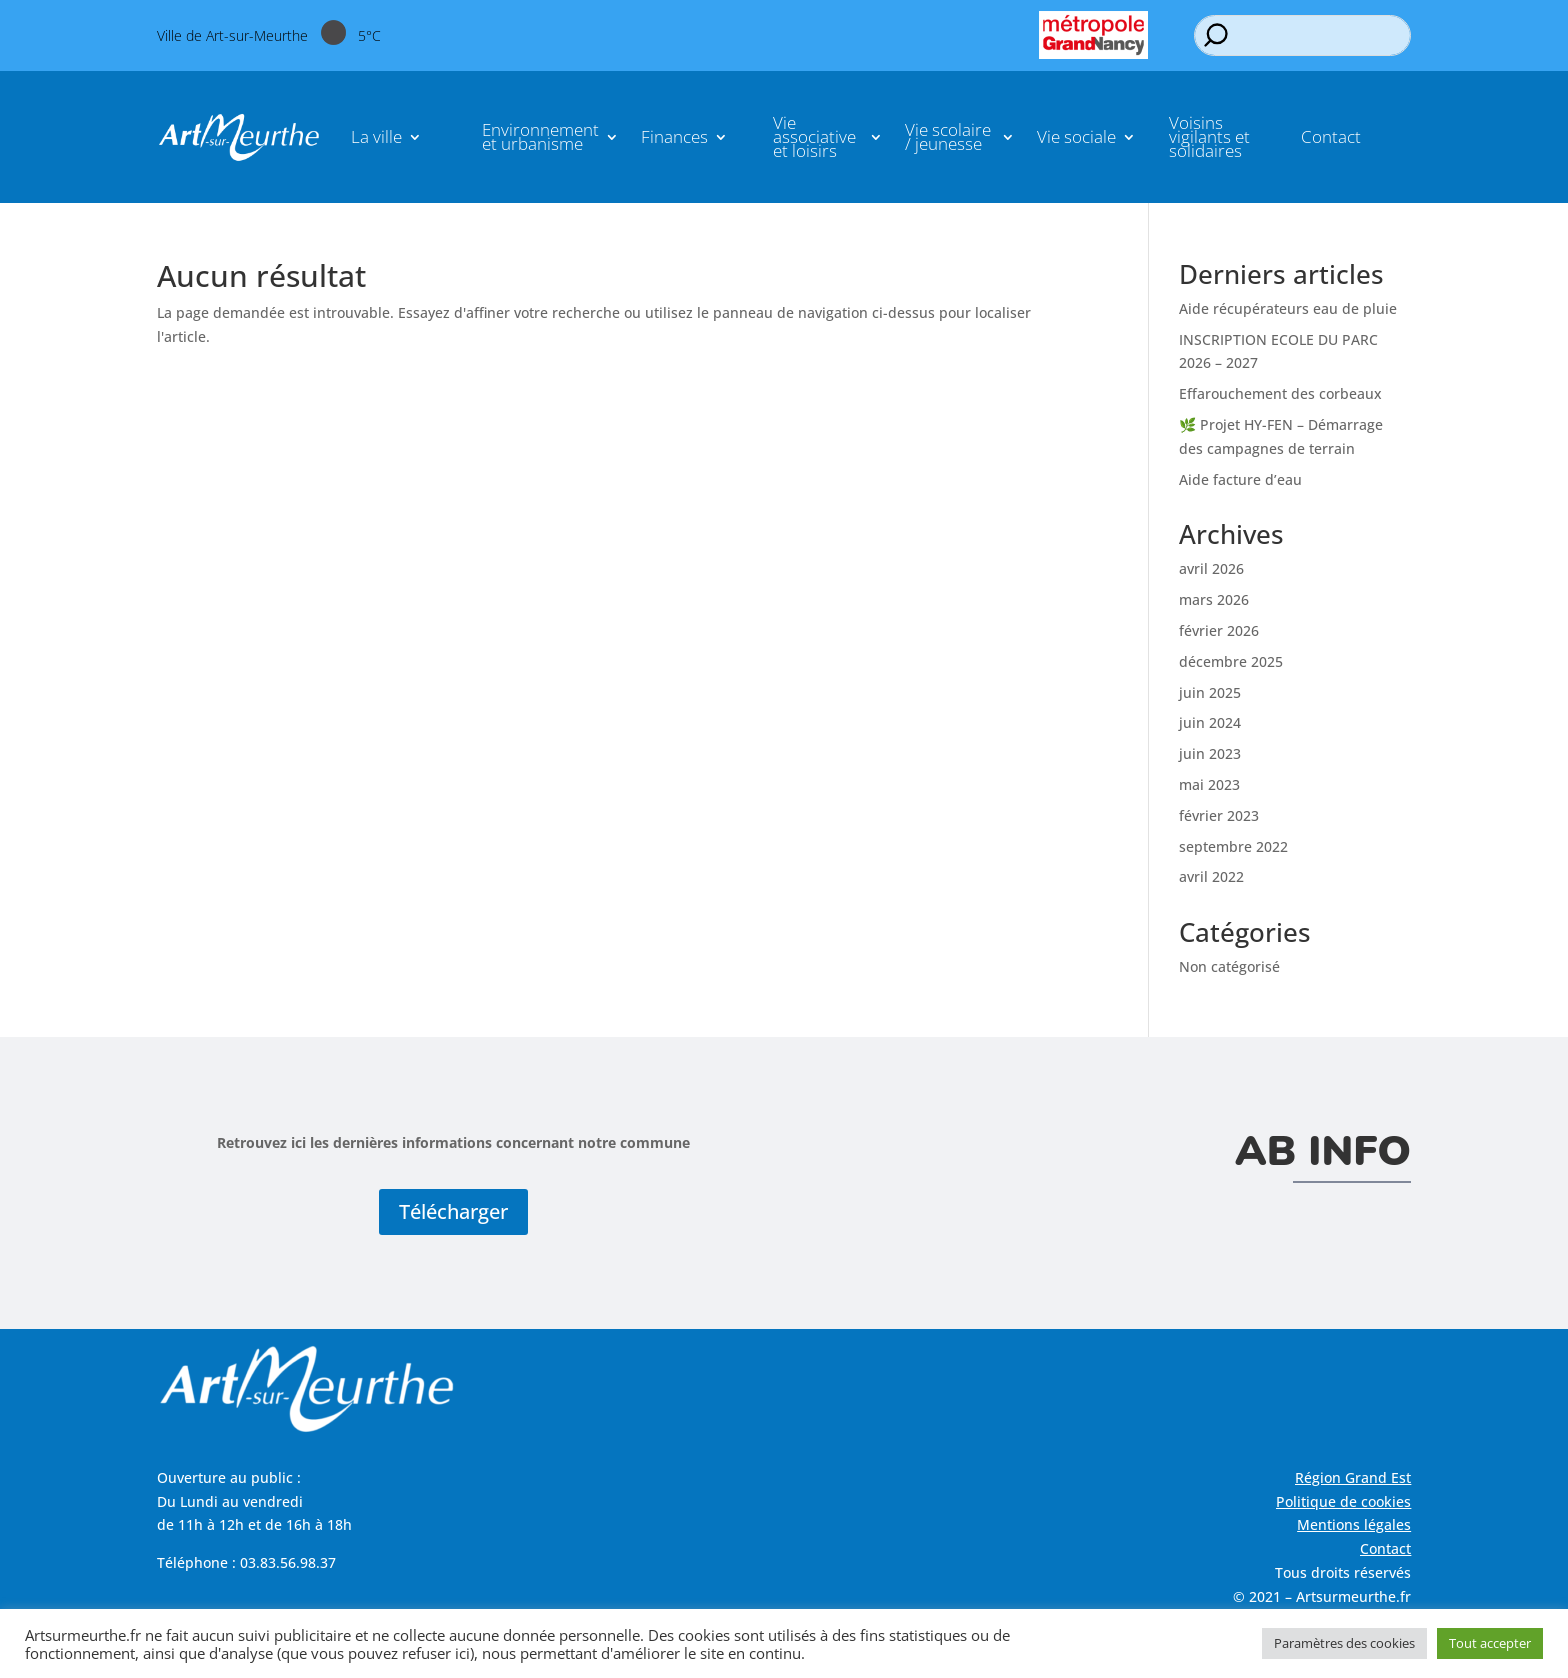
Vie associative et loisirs (814, 136)
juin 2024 (1210, 722)
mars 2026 (1214, 599)
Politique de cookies (1343, 1501)
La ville (376, 136)
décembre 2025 (1231, 661)
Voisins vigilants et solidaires (1209, 136)
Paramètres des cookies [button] (1344, 1643)
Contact (1331, 136)
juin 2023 (1210, 753)
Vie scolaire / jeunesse (948, 136)
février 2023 (1219, 815)
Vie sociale (1076, 136)
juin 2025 (1210, 692)
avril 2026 (1211, 568)
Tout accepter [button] (1490, 1643)
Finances (674, 136)
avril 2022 (1211, 876)
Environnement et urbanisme (540, 136)
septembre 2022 (1233, 846)
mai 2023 (1209, 784)
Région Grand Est (1353, 1477)
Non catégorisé (1229, 966)
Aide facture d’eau (1240, 479)
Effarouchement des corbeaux (1280, 393)
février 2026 (1219, 630)
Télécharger (453, 1211)
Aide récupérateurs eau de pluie (1288, 308)
